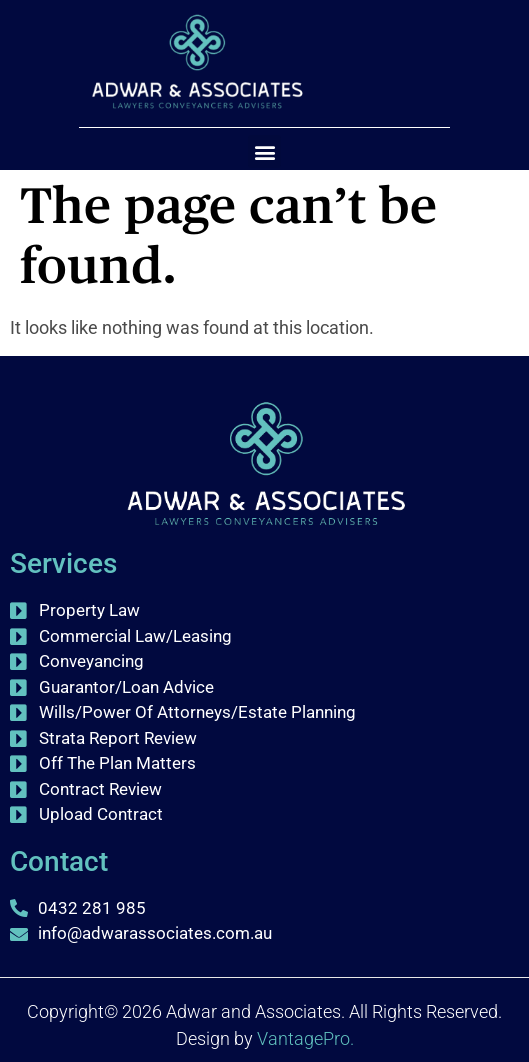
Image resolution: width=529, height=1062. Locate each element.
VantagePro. (305, 1038)
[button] (264, 151)
